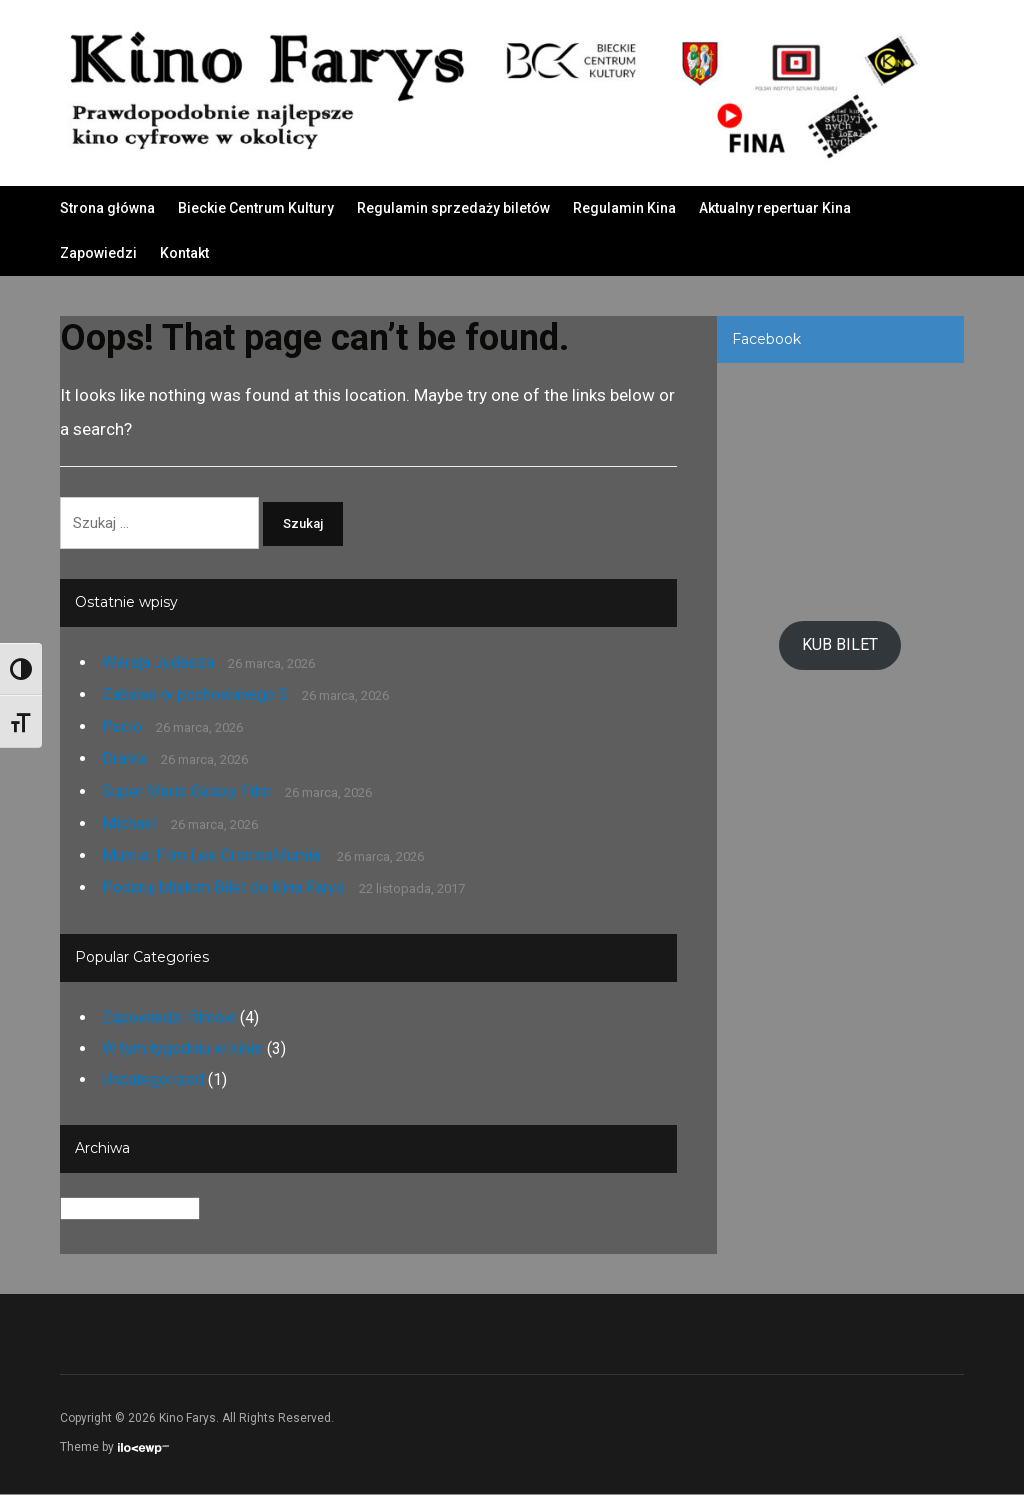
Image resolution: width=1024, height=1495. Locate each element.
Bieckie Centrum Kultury (256, 208)
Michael (129, 823)
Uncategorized (153, 1080)
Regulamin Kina (624, 208)
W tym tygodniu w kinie (182, 1049)
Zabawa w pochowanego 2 (195, 695)
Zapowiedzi (98, 253)
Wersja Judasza (158, 662)
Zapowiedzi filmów (169, 1017)
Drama (124, 759)
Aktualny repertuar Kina (775, 208)
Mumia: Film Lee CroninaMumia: (212, 856)
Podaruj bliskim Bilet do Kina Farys (223, 888)
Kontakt (184, 253)
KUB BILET (840, 644)
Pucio (122, 727)
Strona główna (107, 208)
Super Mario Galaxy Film (186, 791)
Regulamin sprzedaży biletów (453, 208)
